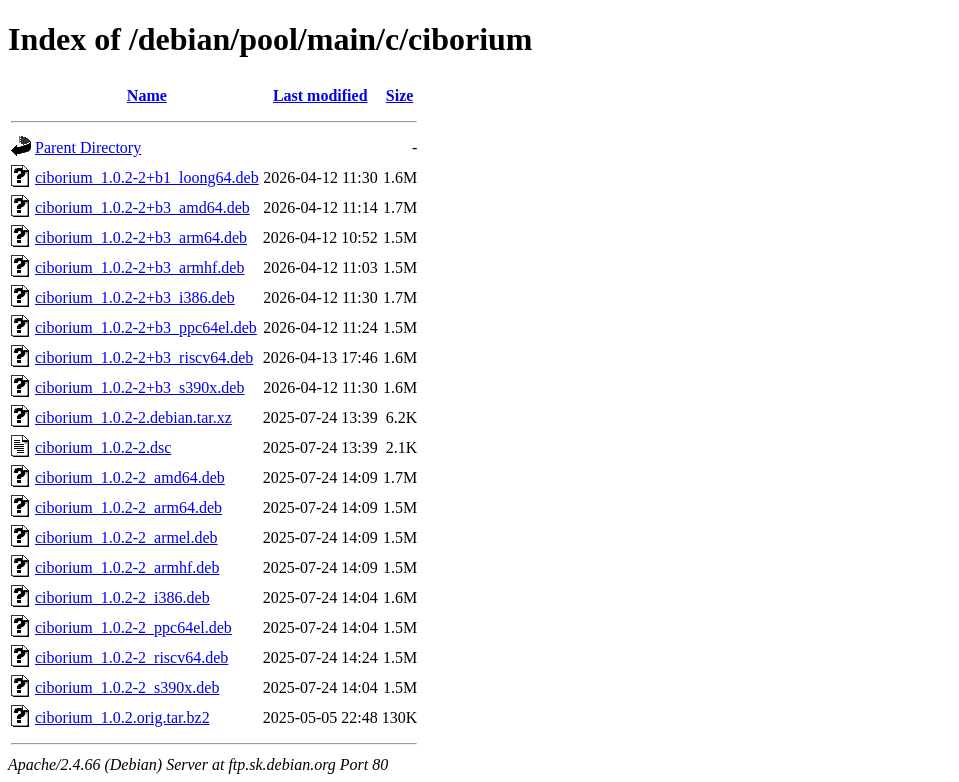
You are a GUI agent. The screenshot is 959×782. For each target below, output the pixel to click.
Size (400, 95)
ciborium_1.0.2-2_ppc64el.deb (133, 627)
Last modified (320, 95)
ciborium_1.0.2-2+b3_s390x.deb (139, 387)
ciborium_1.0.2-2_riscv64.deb (131, 657)
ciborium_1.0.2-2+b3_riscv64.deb (144, 357)
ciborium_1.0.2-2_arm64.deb (128, 507)
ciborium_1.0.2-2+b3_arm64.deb (141, 237)
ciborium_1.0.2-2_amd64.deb (130, 477)
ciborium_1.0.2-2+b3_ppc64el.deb (146, 327)
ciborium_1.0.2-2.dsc (103, 447)
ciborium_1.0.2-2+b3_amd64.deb (142, 207)
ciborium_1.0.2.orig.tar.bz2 (122, 717)
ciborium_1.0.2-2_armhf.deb (127, 567)
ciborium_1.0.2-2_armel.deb (126, 537)
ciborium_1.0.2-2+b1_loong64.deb (147, 177)
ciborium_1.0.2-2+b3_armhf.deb (139, 267)
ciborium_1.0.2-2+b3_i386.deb (135, 297)
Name (147, 95)
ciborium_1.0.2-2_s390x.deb (127, 687)
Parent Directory (88, 147)
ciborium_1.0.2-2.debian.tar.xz (133, 417)
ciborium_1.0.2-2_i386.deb (122, 597)
